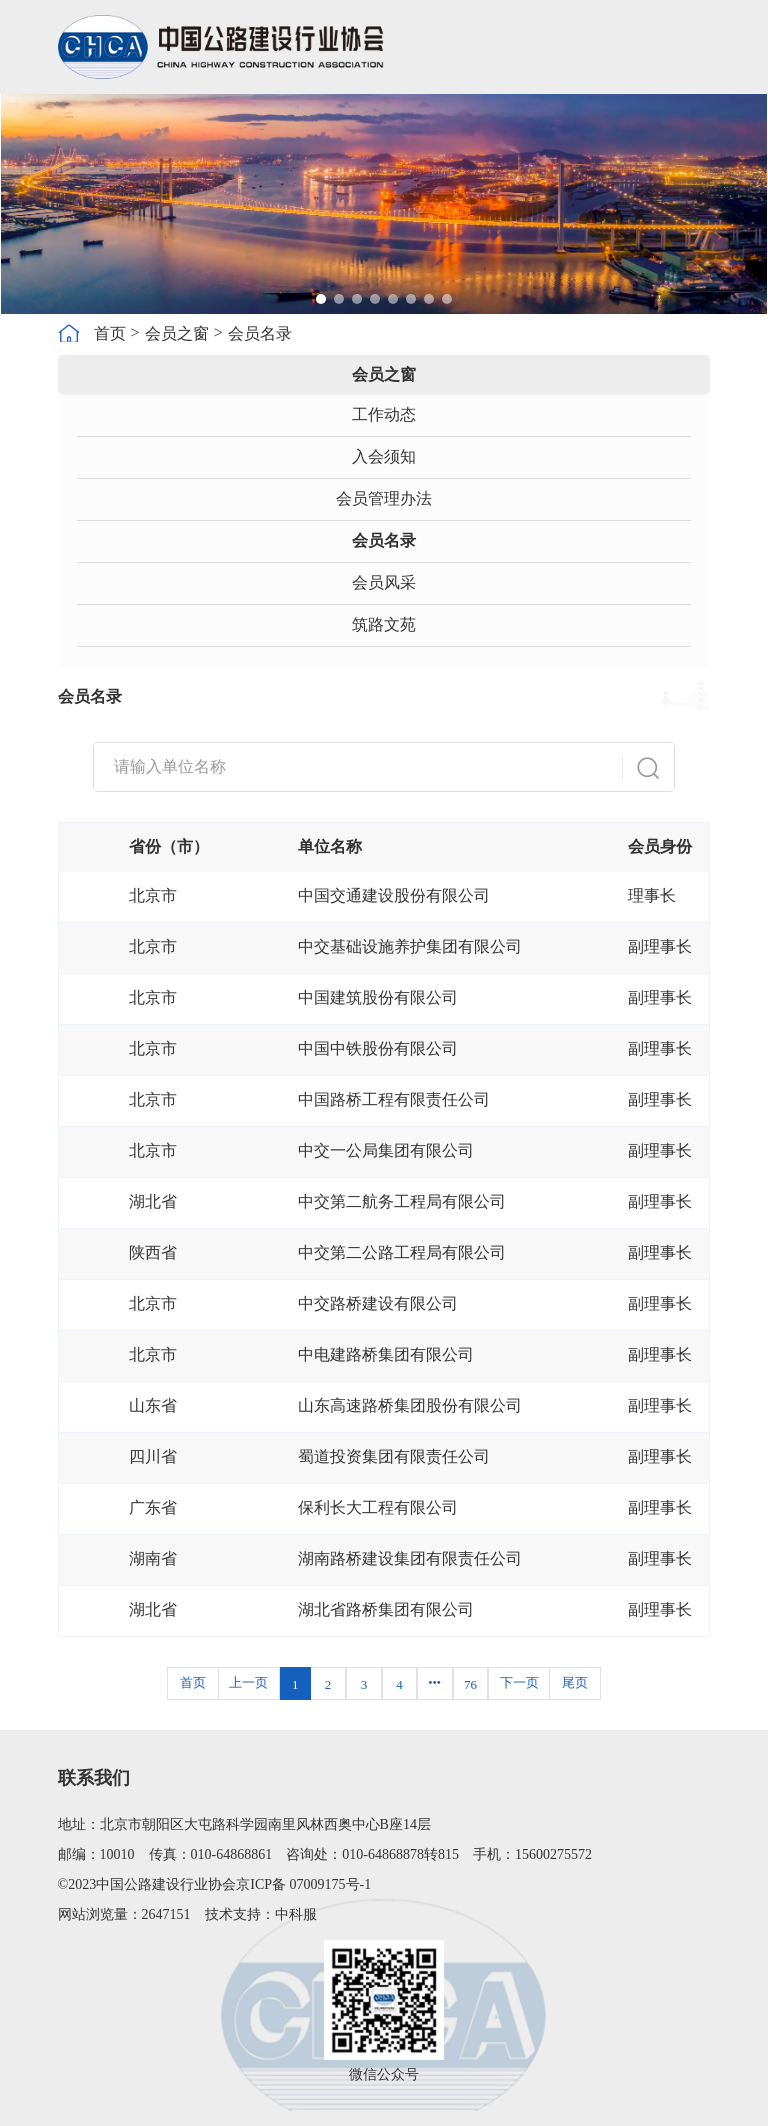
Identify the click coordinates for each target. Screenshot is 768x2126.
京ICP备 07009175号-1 (303, 1884)
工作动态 (384, 414)
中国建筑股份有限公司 (378, 997)
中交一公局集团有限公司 (386, 1150)
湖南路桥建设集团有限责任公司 (410, 1558)
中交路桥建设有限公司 (378, 1303)
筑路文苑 (384, 624)
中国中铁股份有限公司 (378, 1048)
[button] (321, 299)
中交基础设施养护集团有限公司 (410, 946)
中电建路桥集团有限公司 (386, 1354)
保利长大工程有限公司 (378, 1507)
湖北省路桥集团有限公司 (386, 1609)
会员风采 (384, 582)
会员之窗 (177, 333)
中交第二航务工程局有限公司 (402, 1201)
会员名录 (260, 333)
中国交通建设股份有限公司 (394, 895)
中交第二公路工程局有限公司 (402, 1252)
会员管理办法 (384, 498)
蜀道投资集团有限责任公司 (394, 1456)
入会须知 (384, 456)
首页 (110, 333)
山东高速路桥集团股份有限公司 (410, 1405)
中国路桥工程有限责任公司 (394, 1099)
